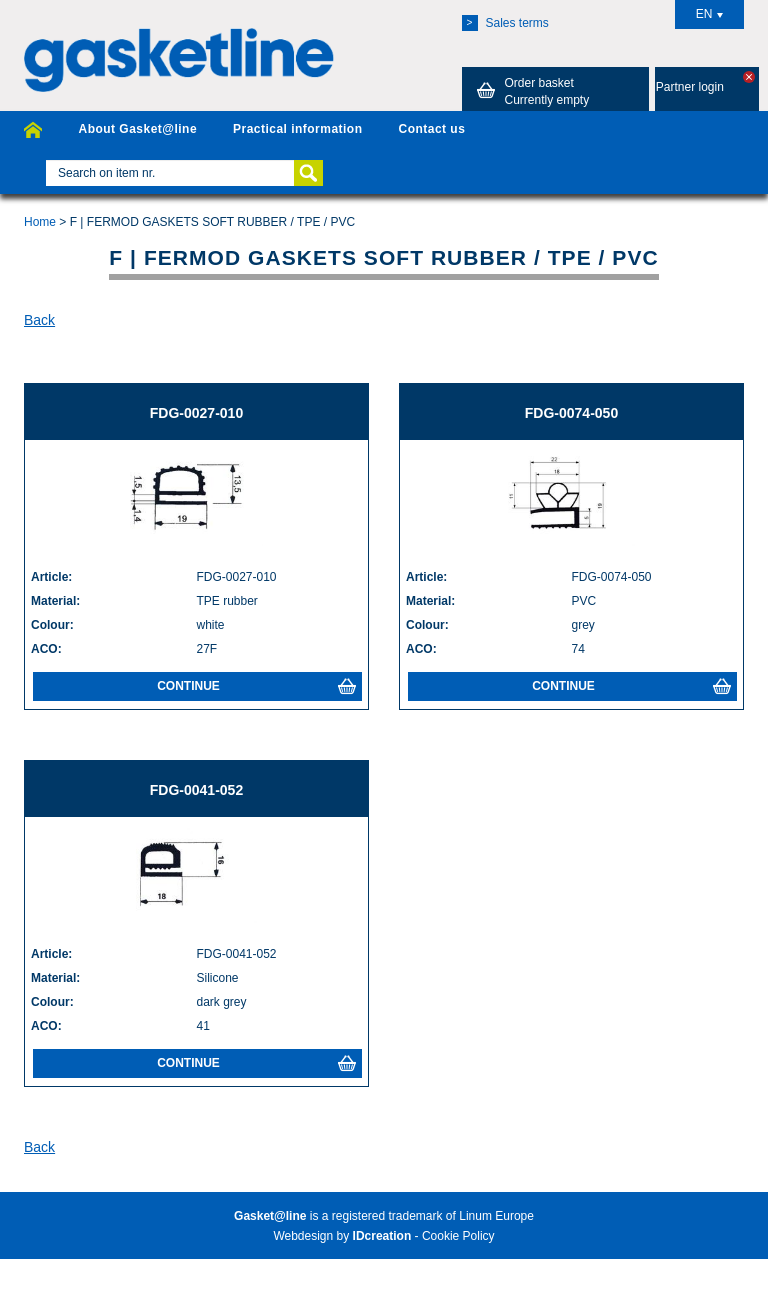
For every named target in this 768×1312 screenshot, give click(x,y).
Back (39, 320)
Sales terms (505, 23)
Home (40, 222)
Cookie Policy (458, 1236)
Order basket (530, 91)
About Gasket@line (137, 129)
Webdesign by (342, 1236)
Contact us (431, 129)
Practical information (297, 129)
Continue (256, 686)
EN (710, 14)
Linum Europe (496, 1216)
